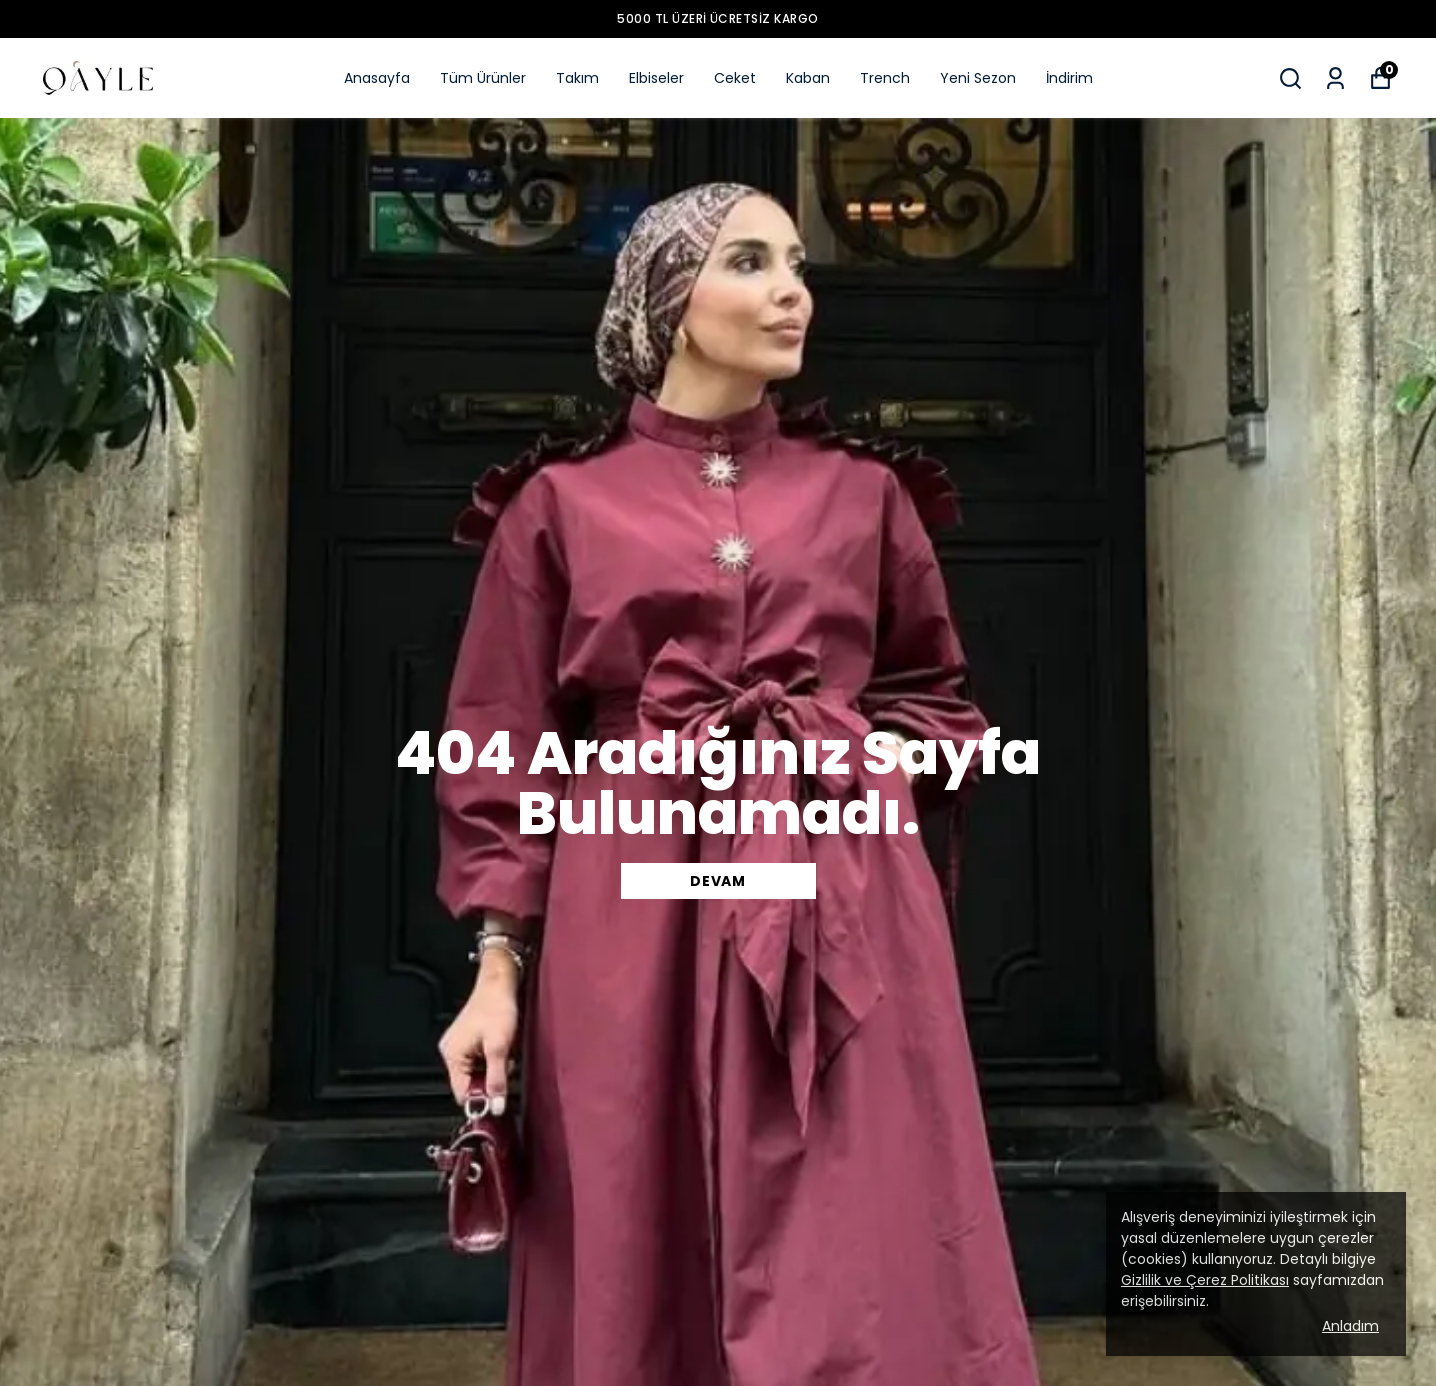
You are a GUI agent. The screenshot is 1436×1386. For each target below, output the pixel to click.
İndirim (1069, 78)
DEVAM (718, 881)
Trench (885, 78)
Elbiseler (656, 78)
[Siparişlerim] (1335, 78)
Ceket (735, 78)
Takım (577, 78)
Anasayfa (377, 78)
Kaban (808, 78)
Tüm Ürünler (483, 78)
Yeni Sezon (978, 78)
